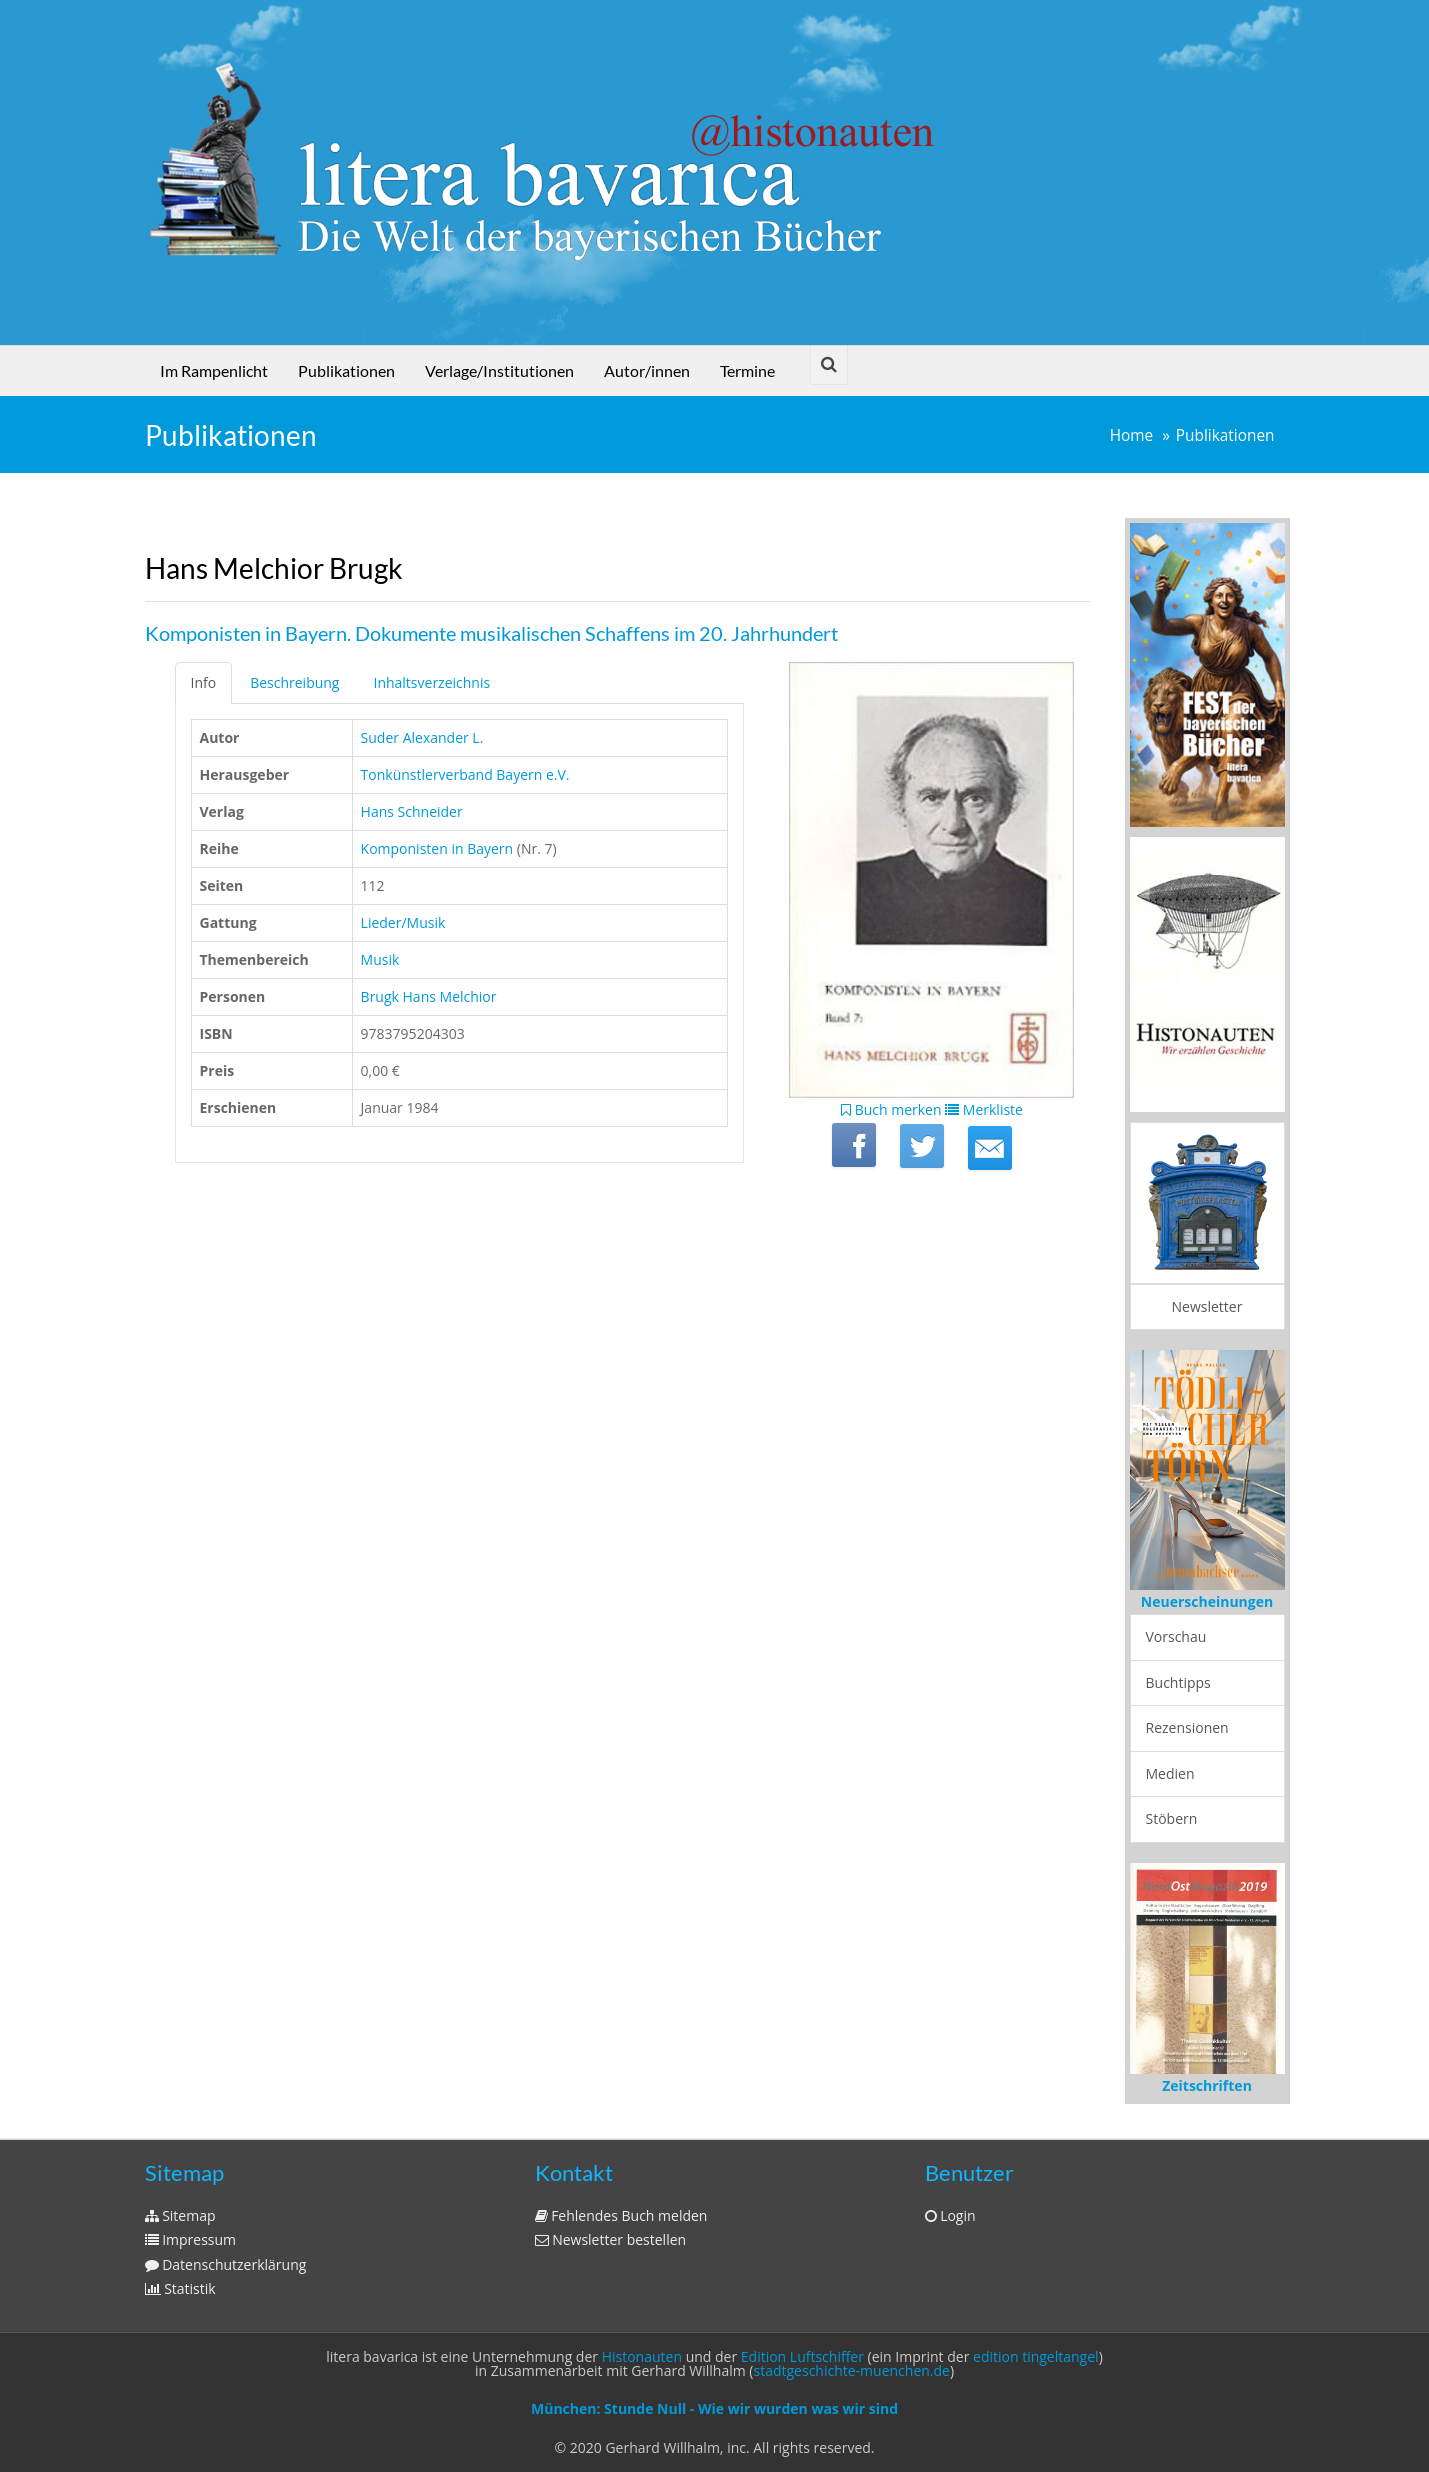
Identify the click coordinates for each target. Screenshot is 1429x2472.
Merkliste (984, 1109)
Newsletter (1207, 1306)
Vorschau (1176, 1636)
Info (204, 682)
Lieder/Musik (403, 922)
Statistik (180, 2288)
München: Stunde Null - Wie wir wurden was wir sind (714, 2408)
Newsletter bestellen (611, 2239)
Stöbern (1172, 1818)
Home (1132, 435)
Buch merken (891, 1109)
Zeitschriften (1207, 2085)
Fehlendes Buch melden (621, 2215)
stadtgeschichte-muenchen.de (852, 2370)
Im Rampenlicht (214, 370)
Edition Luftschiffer (802, 2356)
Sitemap (180, 2215)
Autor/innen (647, 370)
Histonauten (642, 2356)
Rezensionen (1187, 1727)
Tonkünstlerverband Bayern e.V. (465, 774)
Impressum (191, 2239)
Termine (747, 370)
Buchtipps (1178, 1682)
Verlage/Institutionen (499, 370)
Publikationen (346, 370)
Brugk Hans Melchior (429, 996)
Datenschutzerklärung (226, 2264)
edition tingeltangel (1036, 2356)
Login (950, 2215)
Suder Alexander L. (422, 737)
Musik (380, 959)
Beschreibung (294, 682)
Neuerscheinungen (1207, 1601)
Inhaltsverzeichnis (431, 682)
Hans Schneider (412, 811)
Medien (1170, 1773)
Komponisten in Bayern (437, 848)
